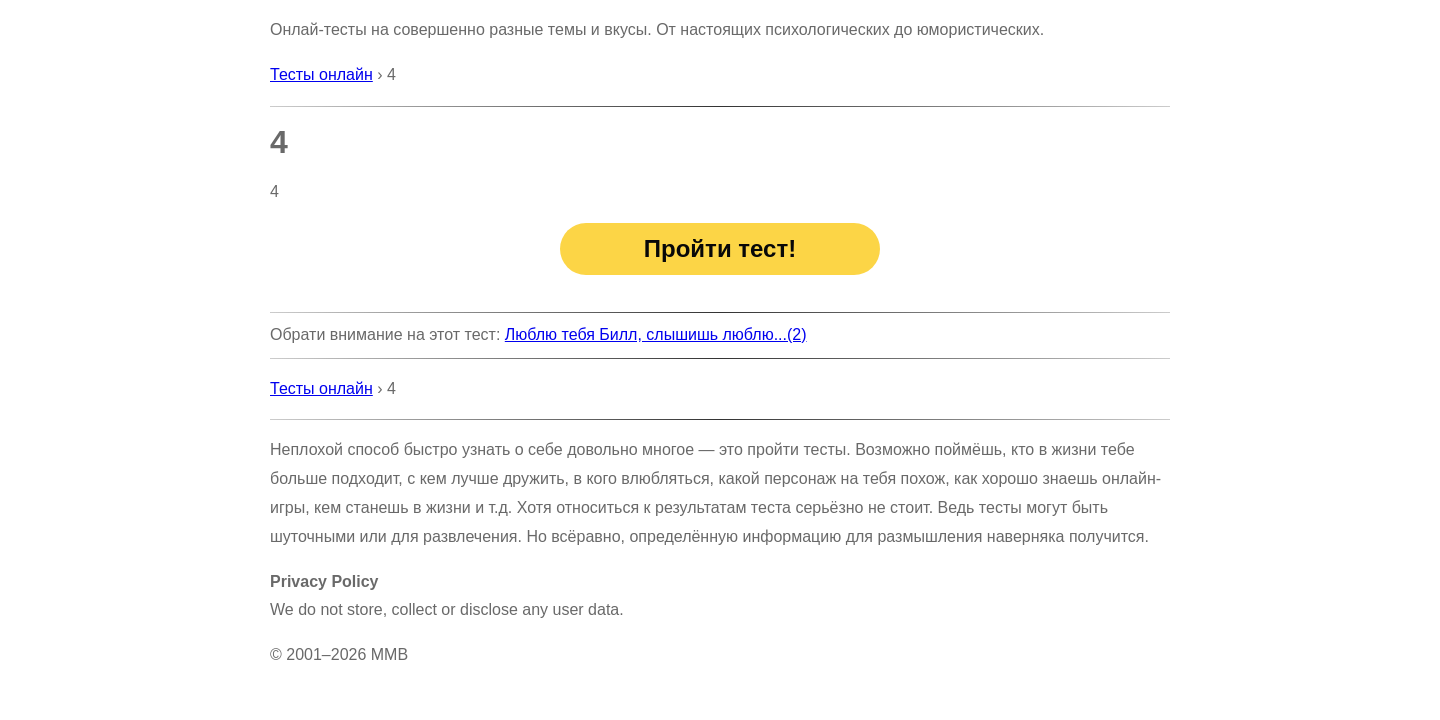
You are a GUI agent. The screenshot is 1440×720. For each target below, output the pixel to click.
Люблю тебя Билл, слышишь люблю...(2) (656, 334)
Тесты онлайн (321, 74)
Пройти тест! (720, 248)
